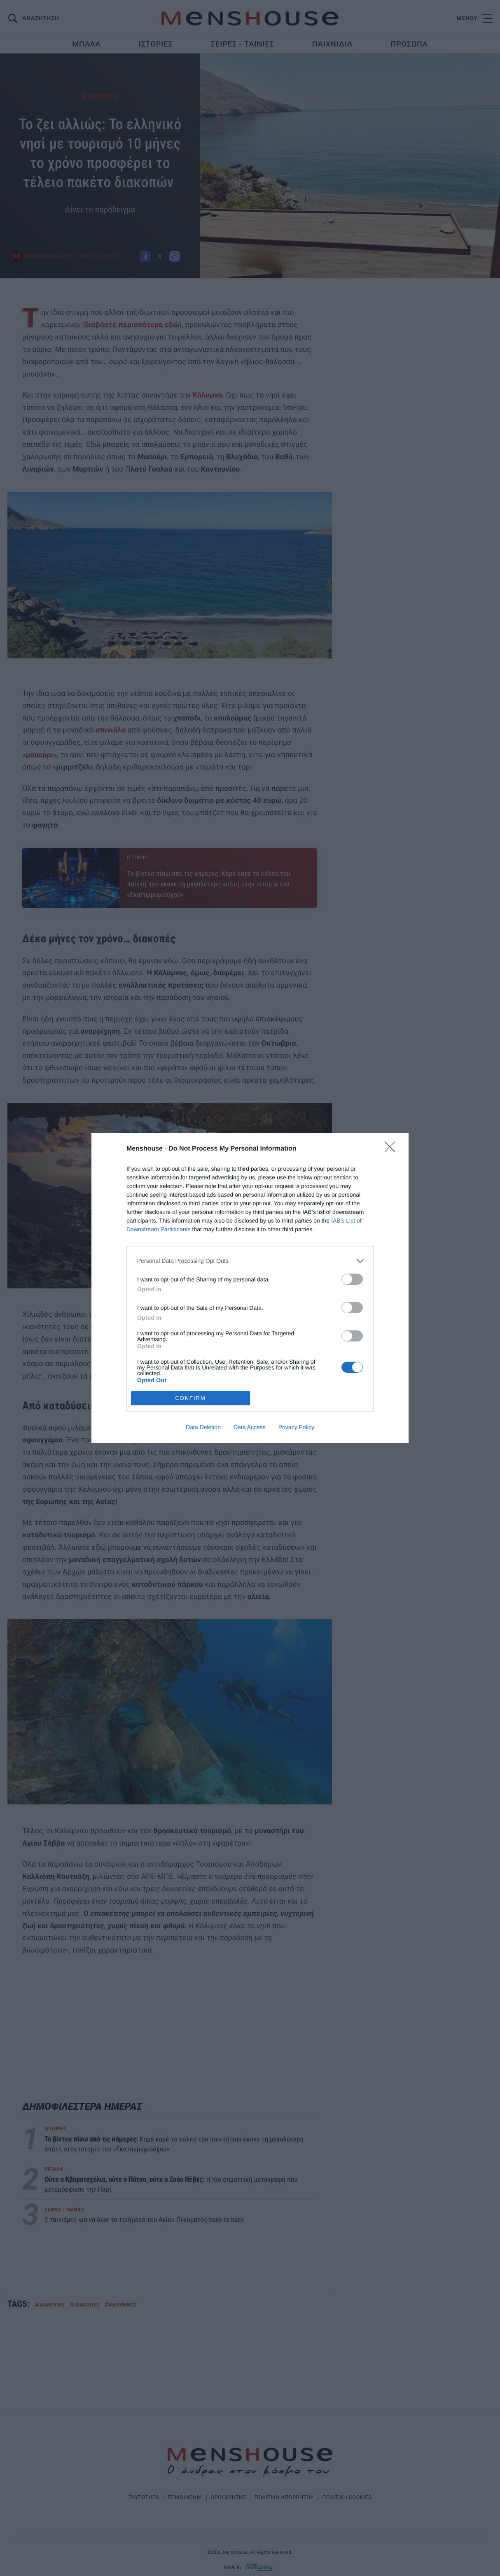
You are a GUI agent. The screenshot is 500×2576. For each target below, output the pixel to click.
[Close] (392, 1149)
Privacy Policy (296, 1427)
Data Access (250, 1427)
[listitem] (250, 1261)
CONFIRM (190, 1398)
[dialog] (250, 1288)
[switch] (352, 1279)
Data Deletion (203, 1427)
